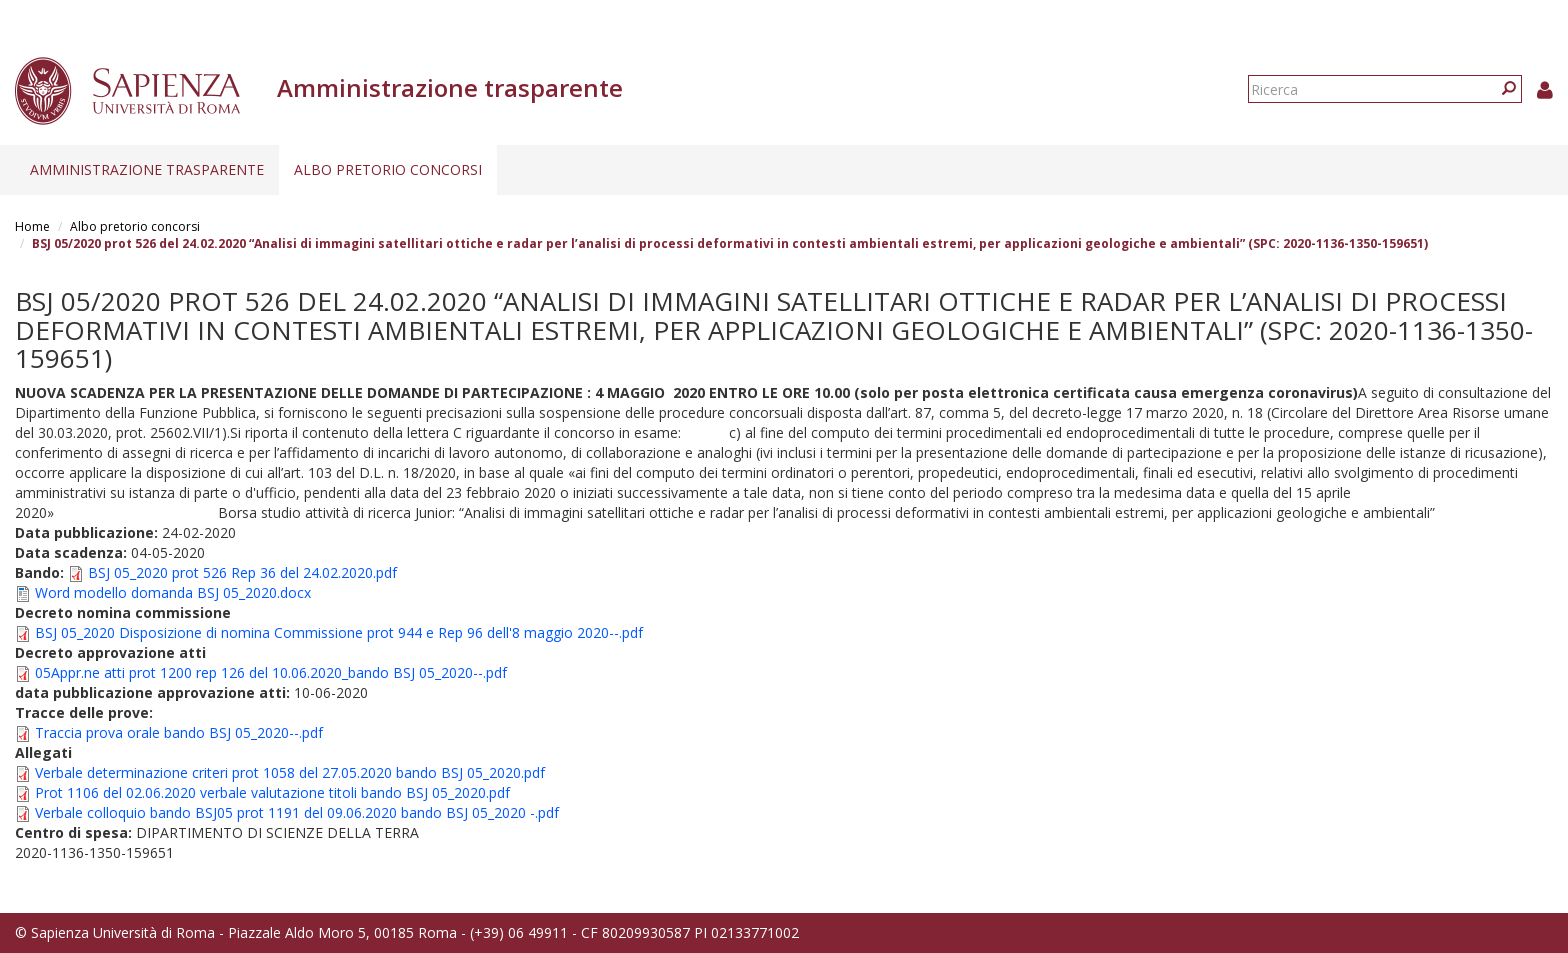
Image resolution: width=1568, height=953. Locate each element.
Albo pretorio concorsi (388, 169)
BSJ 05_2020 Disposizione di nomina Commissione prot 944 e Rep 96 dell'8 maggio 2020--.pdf (339, 632)
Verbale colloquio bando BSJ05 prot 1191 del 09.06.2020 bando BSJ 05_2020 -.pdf (297, 812)
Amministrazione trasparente (147, 169)
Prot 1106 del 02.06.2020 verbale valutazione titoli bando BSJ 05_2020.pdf (272, 792)
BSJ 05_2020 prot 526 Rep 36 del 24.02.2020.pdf (242, 572)
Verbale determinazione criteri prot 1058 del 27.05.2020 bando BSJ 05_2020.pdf (290, 772)
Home (32, 226)
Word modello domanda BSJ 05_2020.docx (173, 592)
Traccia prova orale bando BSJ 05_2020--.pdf (179, 732)
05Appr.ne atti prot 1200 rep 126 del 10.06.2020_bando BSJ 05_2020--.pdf (271, 672)
